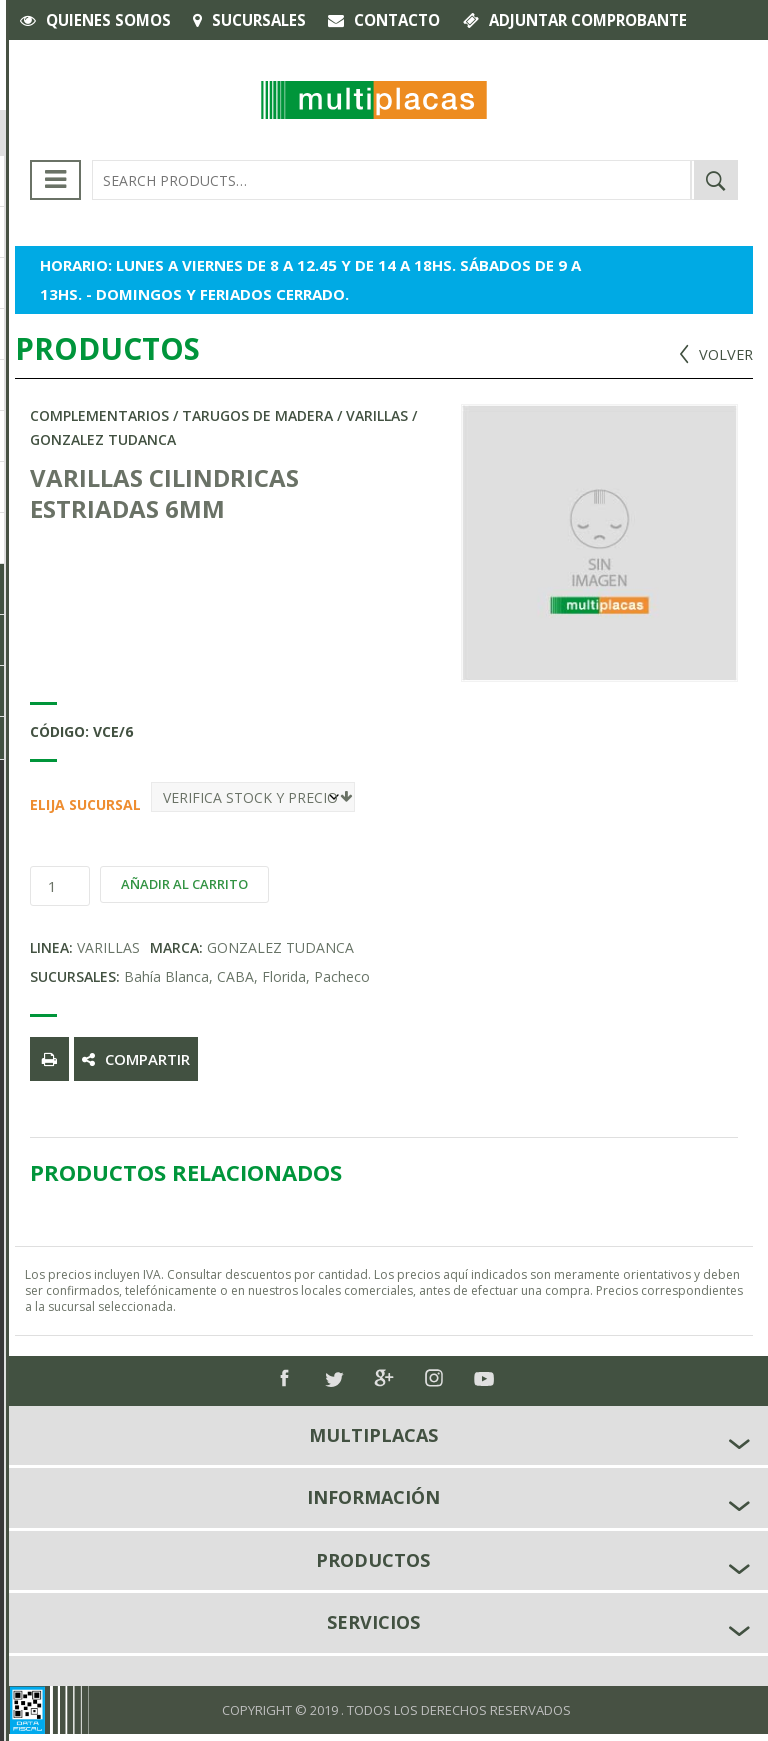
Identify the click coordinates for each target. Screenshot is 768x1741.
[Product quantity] (60, 886)
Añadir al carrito (184, 884)
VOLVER (724, 354)
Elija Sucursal (37, 804)
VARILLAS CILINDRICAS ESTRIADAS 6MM (164, 493)
